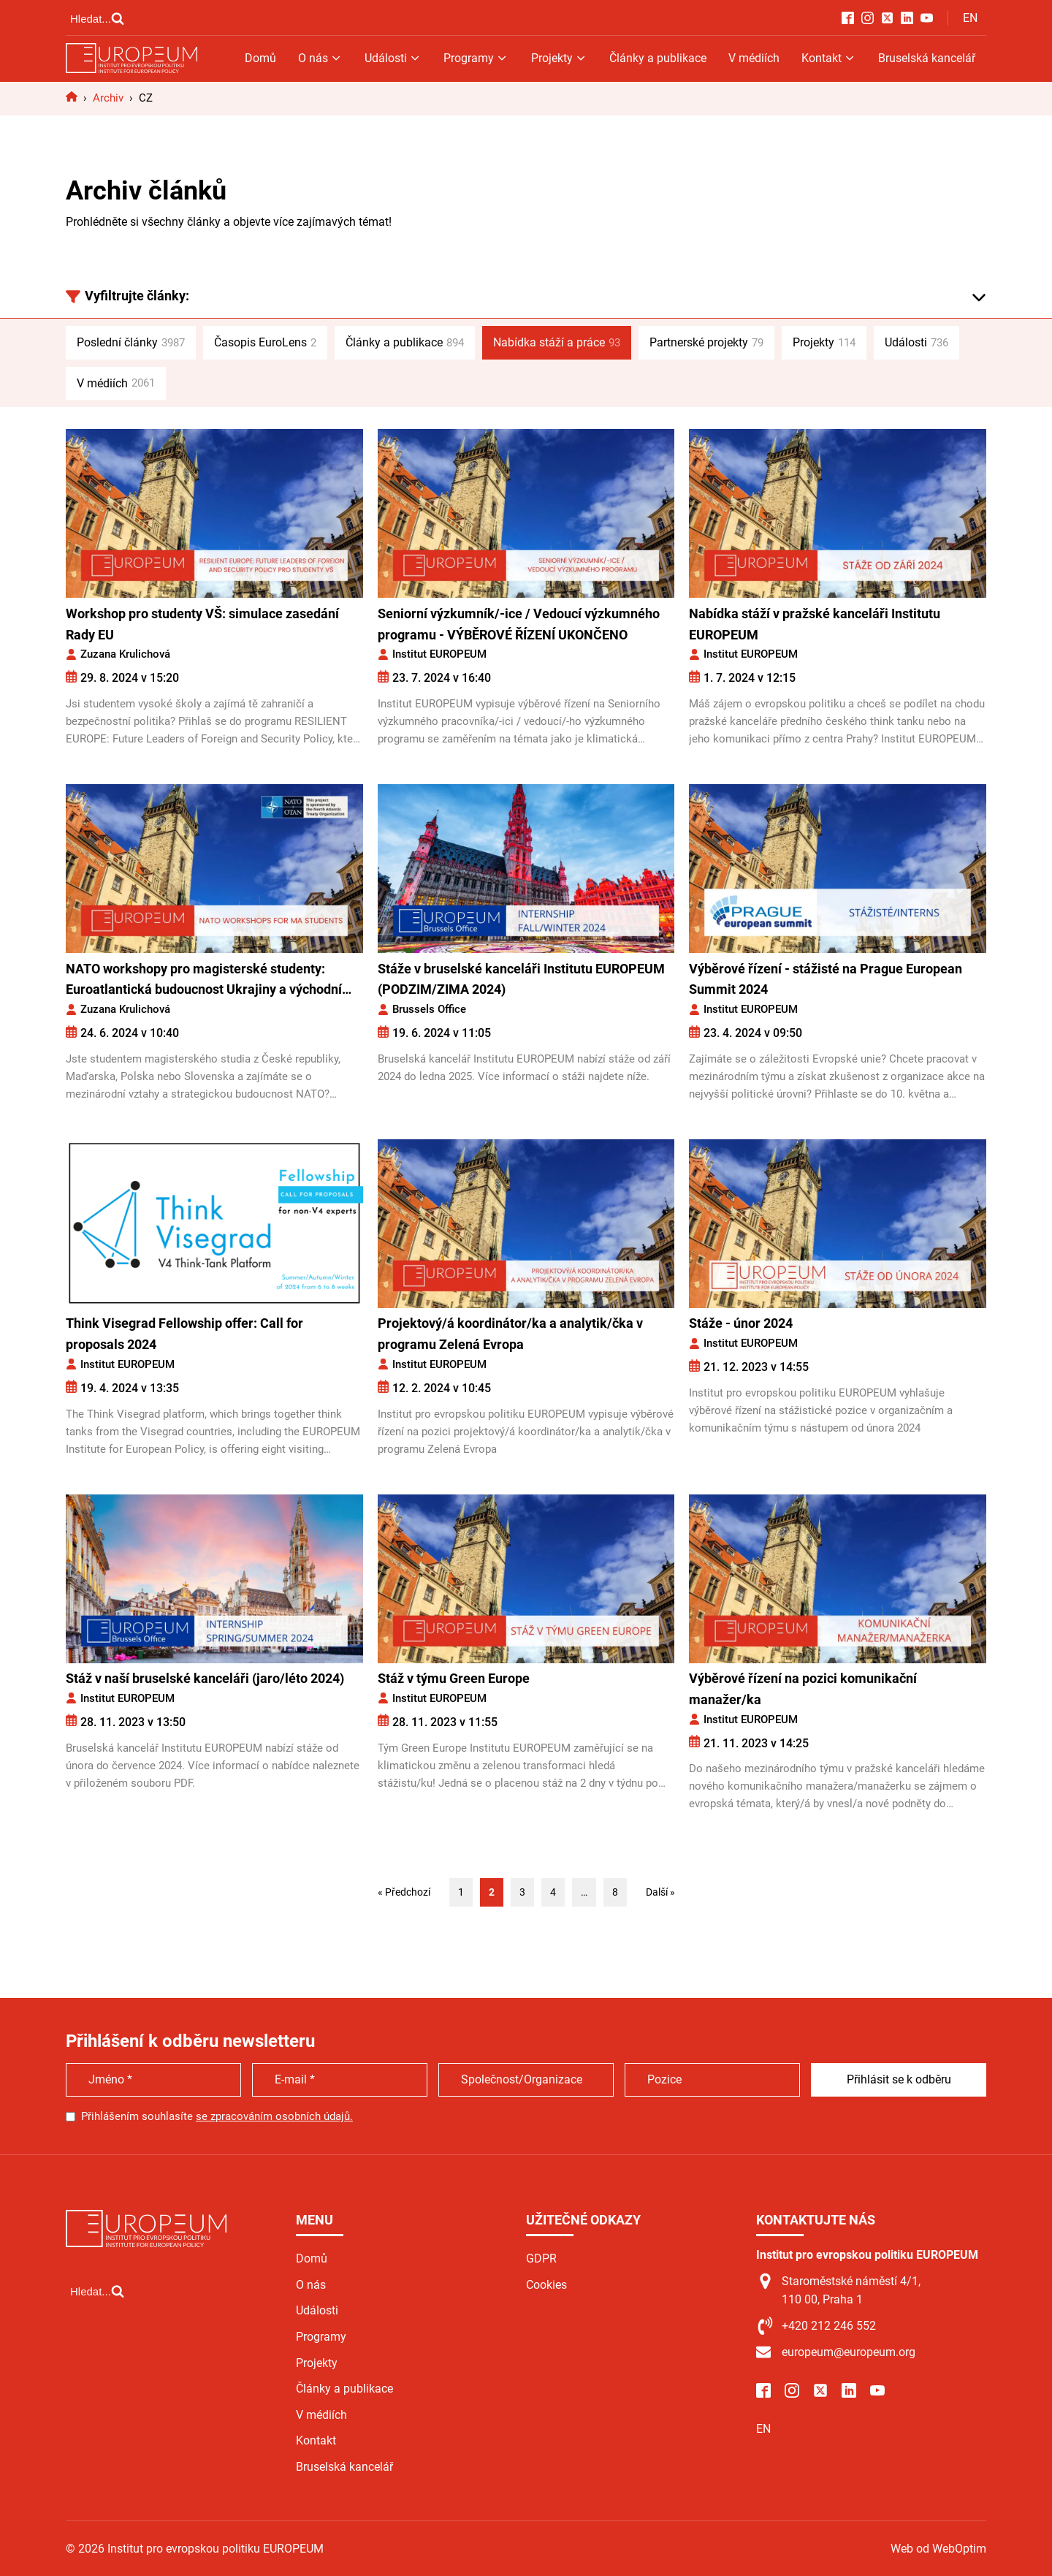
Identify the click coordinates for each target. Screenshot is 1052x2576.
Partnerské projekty (706, 343)
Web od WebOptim (938, 2549)
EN (970, 18)
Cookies (546, 2285)
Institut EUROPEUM (439, 654)
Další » (660, 1892)
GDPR (541, 2258)
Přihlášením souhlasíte (217, 2116)
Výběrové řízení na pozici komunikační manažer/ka (803, 1689)
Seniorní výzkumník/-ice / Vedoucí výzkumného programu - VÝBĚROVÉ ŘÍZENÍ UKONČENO (519, 624)
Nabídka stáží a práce (556, 343)
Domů (260, 58)
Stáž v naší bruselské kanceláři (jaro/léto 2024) (205, 1678)
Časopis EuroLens (265, 343)
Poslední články (131, 343)
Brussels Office (429, 1009)
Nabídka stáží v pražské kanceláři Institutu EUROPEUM (814, 624)
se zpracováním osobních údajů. (274, 2116)
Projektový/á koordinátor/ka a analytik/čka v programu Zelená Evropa (510, 1333)
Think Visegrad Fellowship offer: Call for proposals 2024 (184, 1333)
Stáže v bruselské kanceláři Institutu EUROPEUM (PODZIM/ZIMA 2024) (521, 979)
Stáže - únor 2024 (741, 1323)
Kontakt (828, 58)
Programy (475, 58)
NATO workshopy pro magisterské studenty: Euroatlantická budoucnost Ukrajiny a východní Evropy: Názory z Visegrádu (204, 981)
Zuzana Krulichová (125, 654)
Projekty (559, 58)
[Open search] (97, 18)
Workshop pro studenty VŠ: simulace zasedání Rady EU (202, 624)
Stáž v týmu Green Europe (454, 1678)
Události (393, 58)
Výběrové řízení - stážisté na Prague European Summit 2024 (825, 979)
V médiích (754, 58)
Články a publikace (657, 58)
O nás (320, 58)
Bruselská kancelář (926, 58)
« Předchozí (404, 1892)
